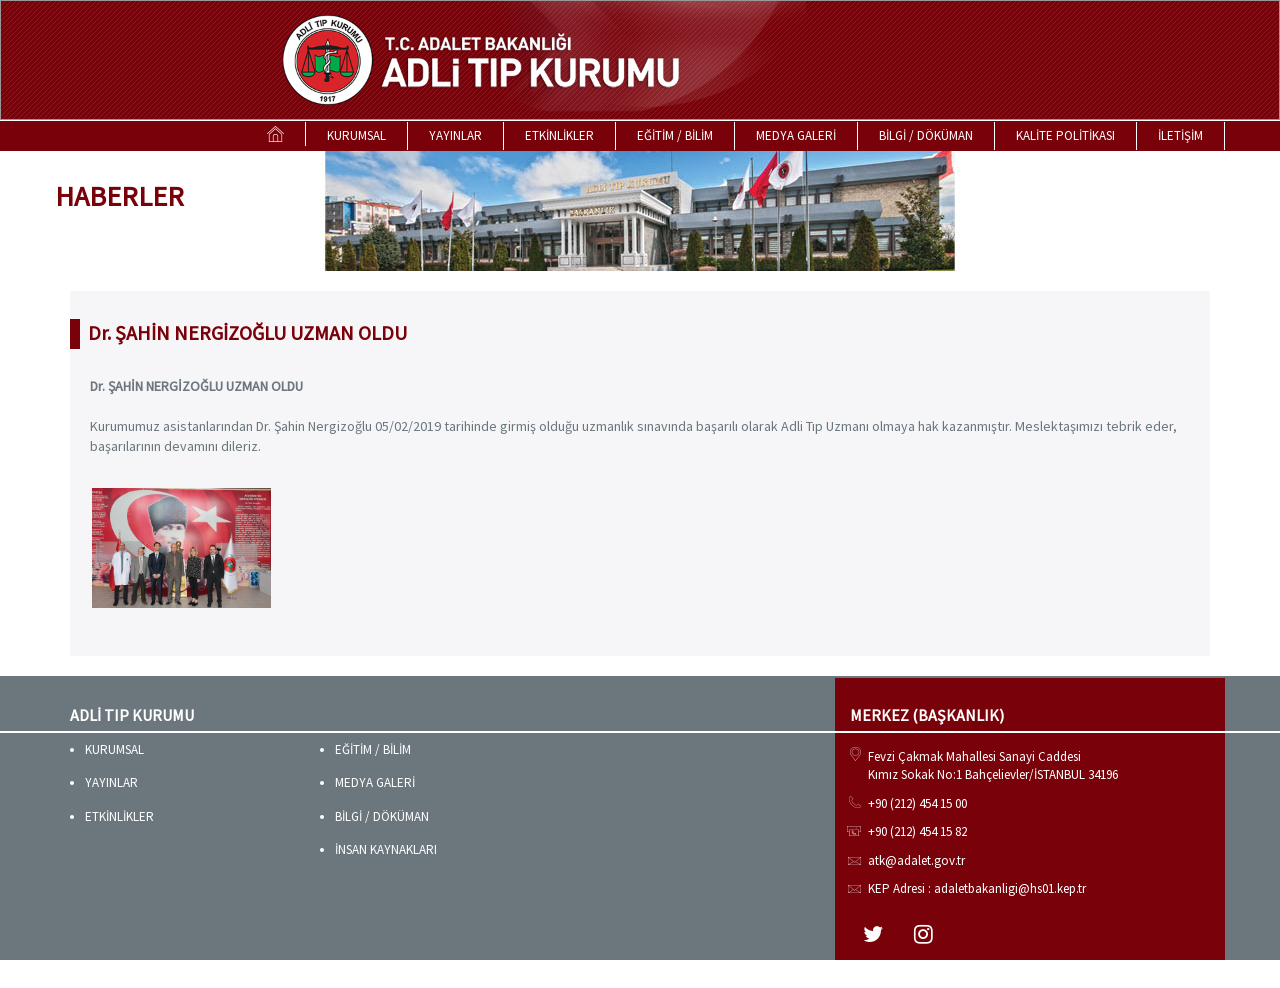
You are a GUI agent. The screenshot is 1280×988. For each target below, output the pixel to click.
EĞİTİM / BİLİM (675, 135)
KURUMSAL (356, 135)
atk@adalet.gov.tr (916, 860)
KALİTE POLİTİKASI (1065, 135)
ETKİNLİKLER (559, 135)
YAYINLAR (455, 135)
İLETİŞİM (1180, 135)
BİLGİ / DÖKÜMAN (926, 135)
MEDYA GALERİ (796, 135)
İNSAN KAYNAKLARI (386, 849)
